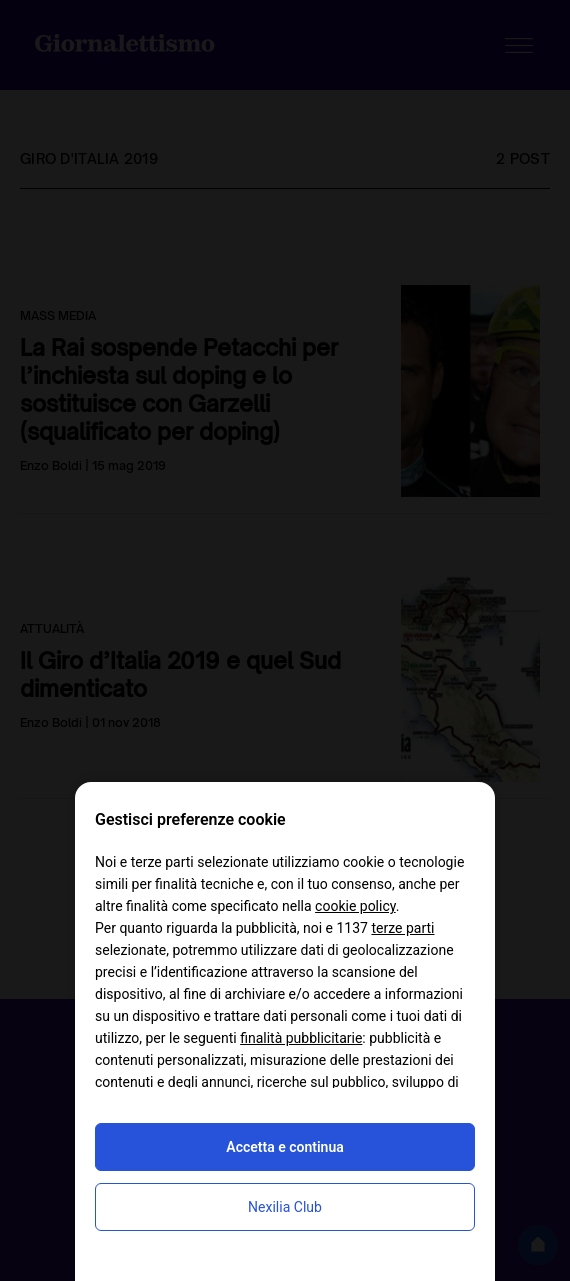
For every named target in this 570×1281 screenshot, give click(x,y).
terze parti (402, 928)
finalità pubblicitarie (301, 1038)
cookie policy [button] (355, 906)
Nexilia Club (285, 1207)
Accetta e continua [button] (284, 1147)
